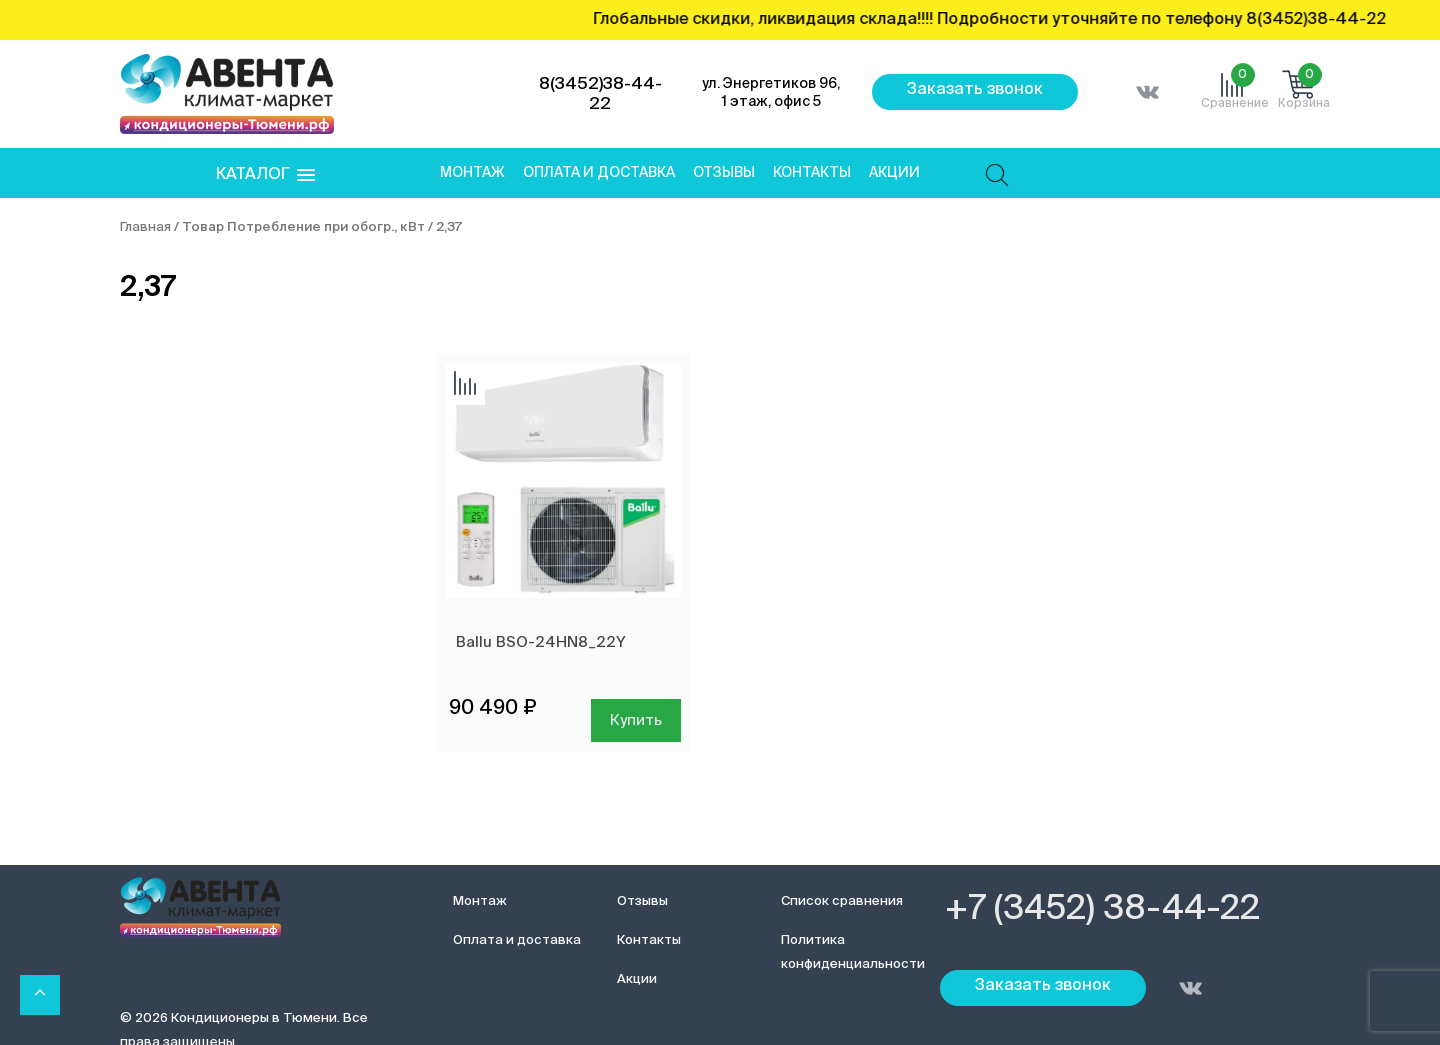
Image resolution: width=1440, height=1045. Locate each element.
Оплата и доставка (599, 173)
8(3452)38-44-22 (600, 94)
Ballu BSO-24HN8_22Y (541, 642)
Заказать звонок (975, 90)
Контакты (812, 173)
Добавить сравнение (465, 385)
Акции (894, 173)
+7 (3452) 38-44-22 (1102, 910)
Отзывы (724, 173)
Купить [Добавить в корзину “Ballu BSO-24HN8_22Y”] (636, 720)
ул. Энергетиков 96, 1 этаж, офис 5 (771, 93)
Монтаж (472, 173)
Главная (145, 227)
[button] (265, 175)
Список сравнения (842, 901)
